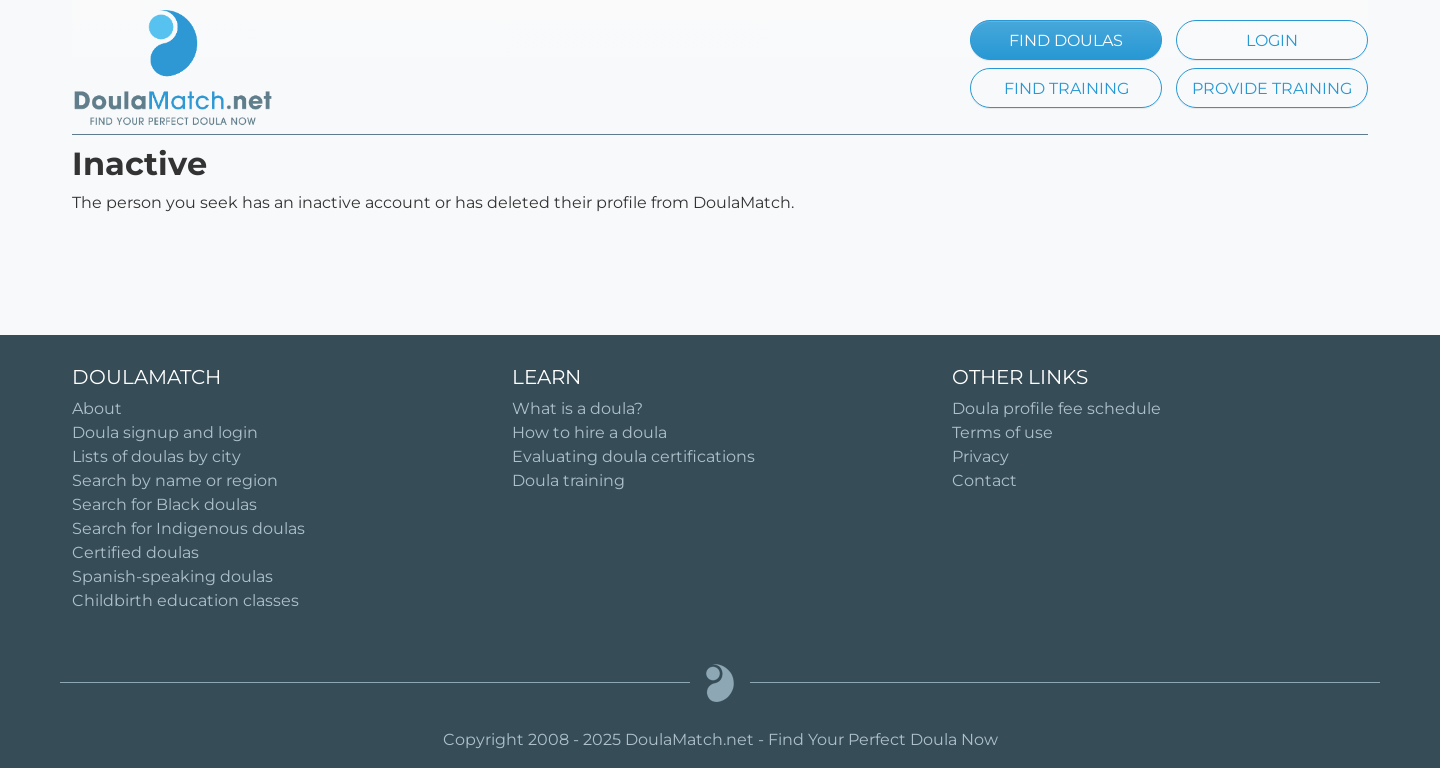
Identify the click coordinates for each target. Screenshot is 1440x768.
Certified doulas (135, 552)
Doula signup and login (165, 432)
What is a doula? (577, 408)
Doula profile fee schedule (1056, 408)
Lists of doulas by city (156, 456)
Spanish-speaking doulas (172, 576)
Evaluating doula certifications (633, 456)
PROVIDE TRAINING (1272, 88)
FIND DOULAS (1066, 40)
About (97, 408)
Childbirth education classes (185, 600)
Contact (984, 480)
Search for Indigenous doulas (188, 528)
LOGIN (1272, 40)
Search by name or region (175, 480)
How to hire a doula (589, 432)
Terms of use (1002, 432)
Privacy (980, 456)
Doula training (568, 480)
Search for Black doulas (164, 504)
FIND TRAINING (1066, 88)
